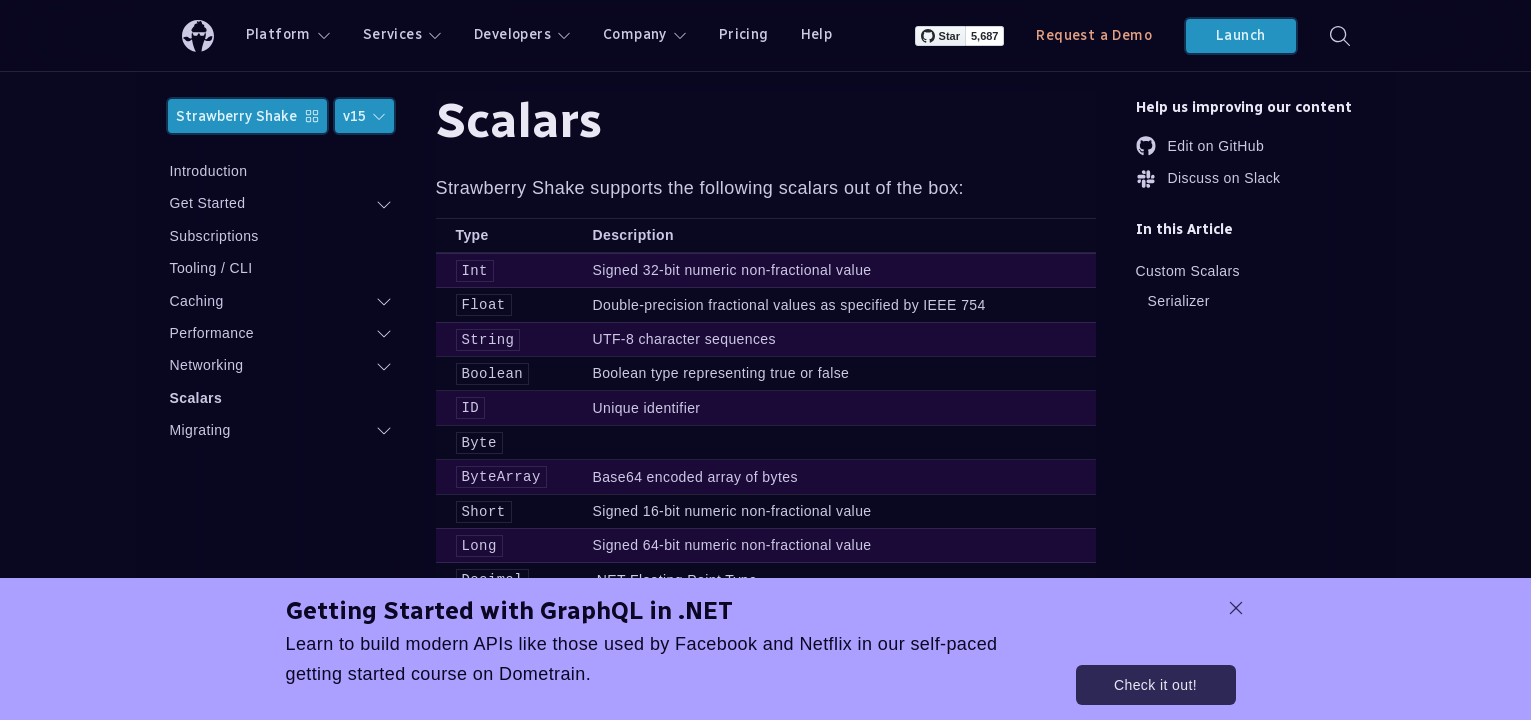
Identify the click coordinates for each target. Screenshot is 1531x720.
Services (402, 34)
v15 (364, 116)
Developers (522, 34)
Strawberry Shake (247, 116)
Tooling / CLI (211, 268)
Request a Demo (1094, 35)
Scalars (196, 398)
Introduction (209, 171)
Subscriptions (214, 236)
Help (817, 34)
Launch (1240, 35)
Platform (288, 34)
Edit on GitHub (1200, 146)
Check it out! (1155, 685)
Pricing (744, 34)
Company (645, 34)
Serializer (1179, 301)
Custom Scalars (1188, 271)
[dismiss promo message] (1236, 608)
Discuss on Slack (1208, 179)
